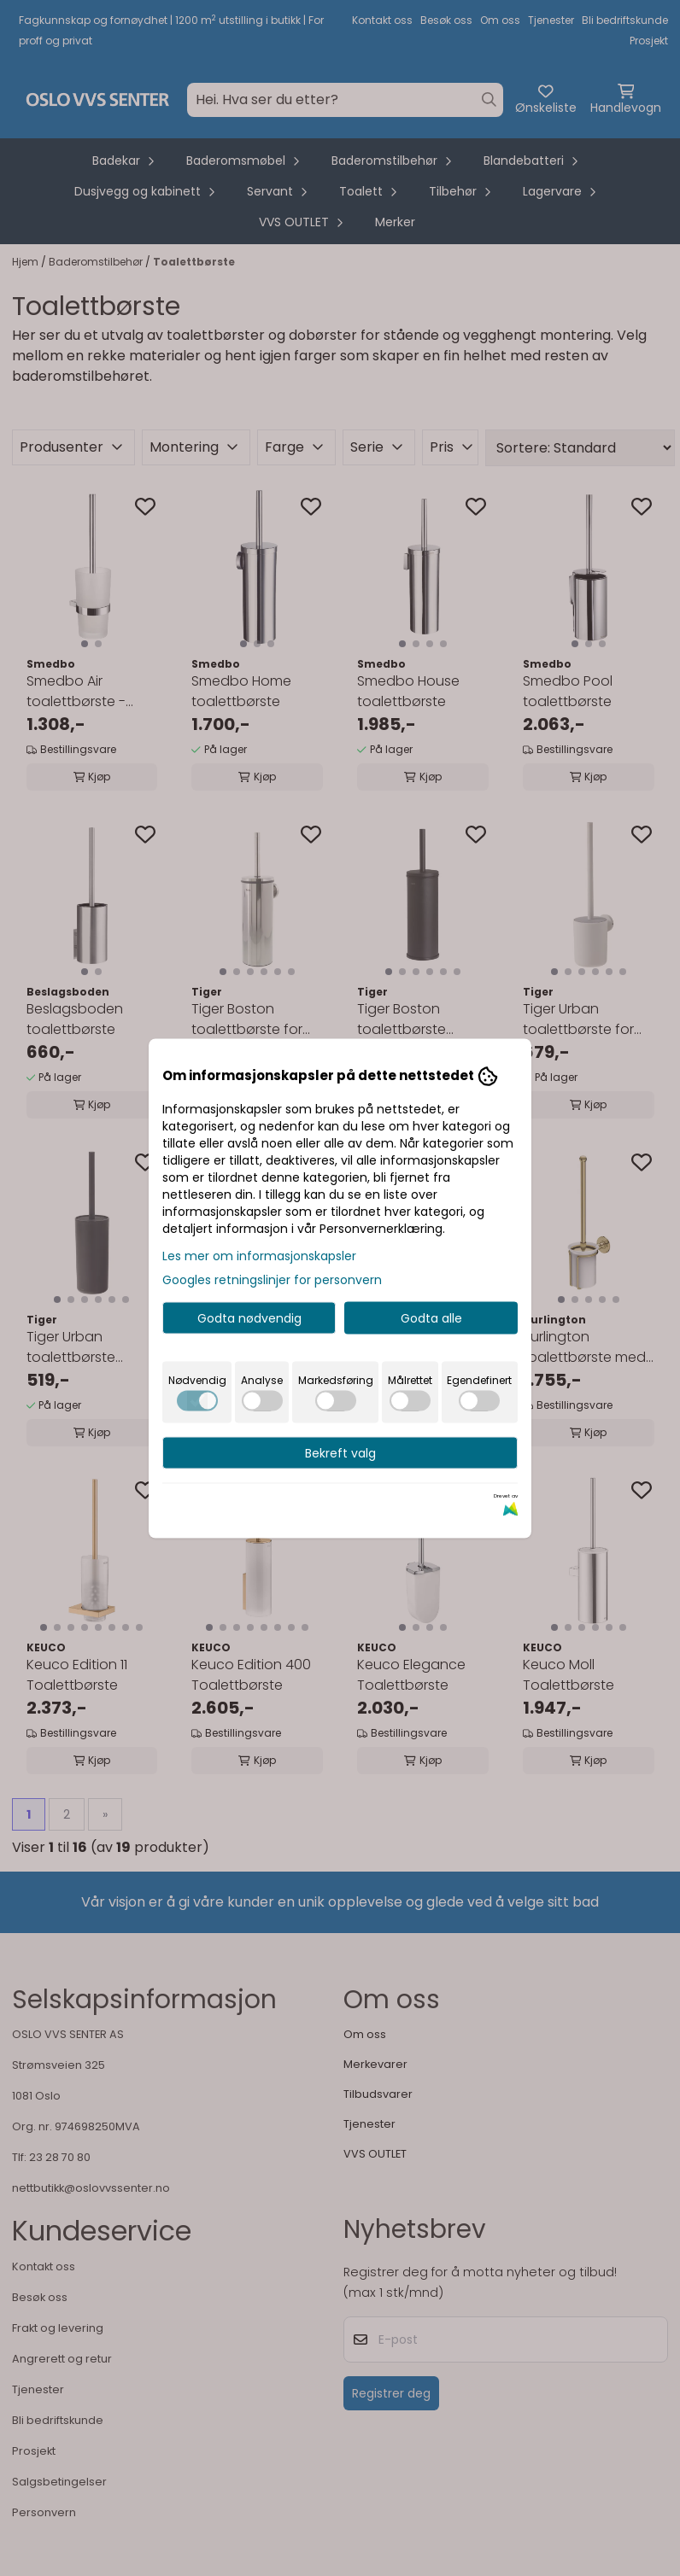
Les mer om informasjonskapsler (259, 1255)
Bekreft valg (340, 1452)
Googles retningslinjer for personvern (272, 1279)
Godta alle (431, 1317)
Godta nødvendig (249, 1317)
